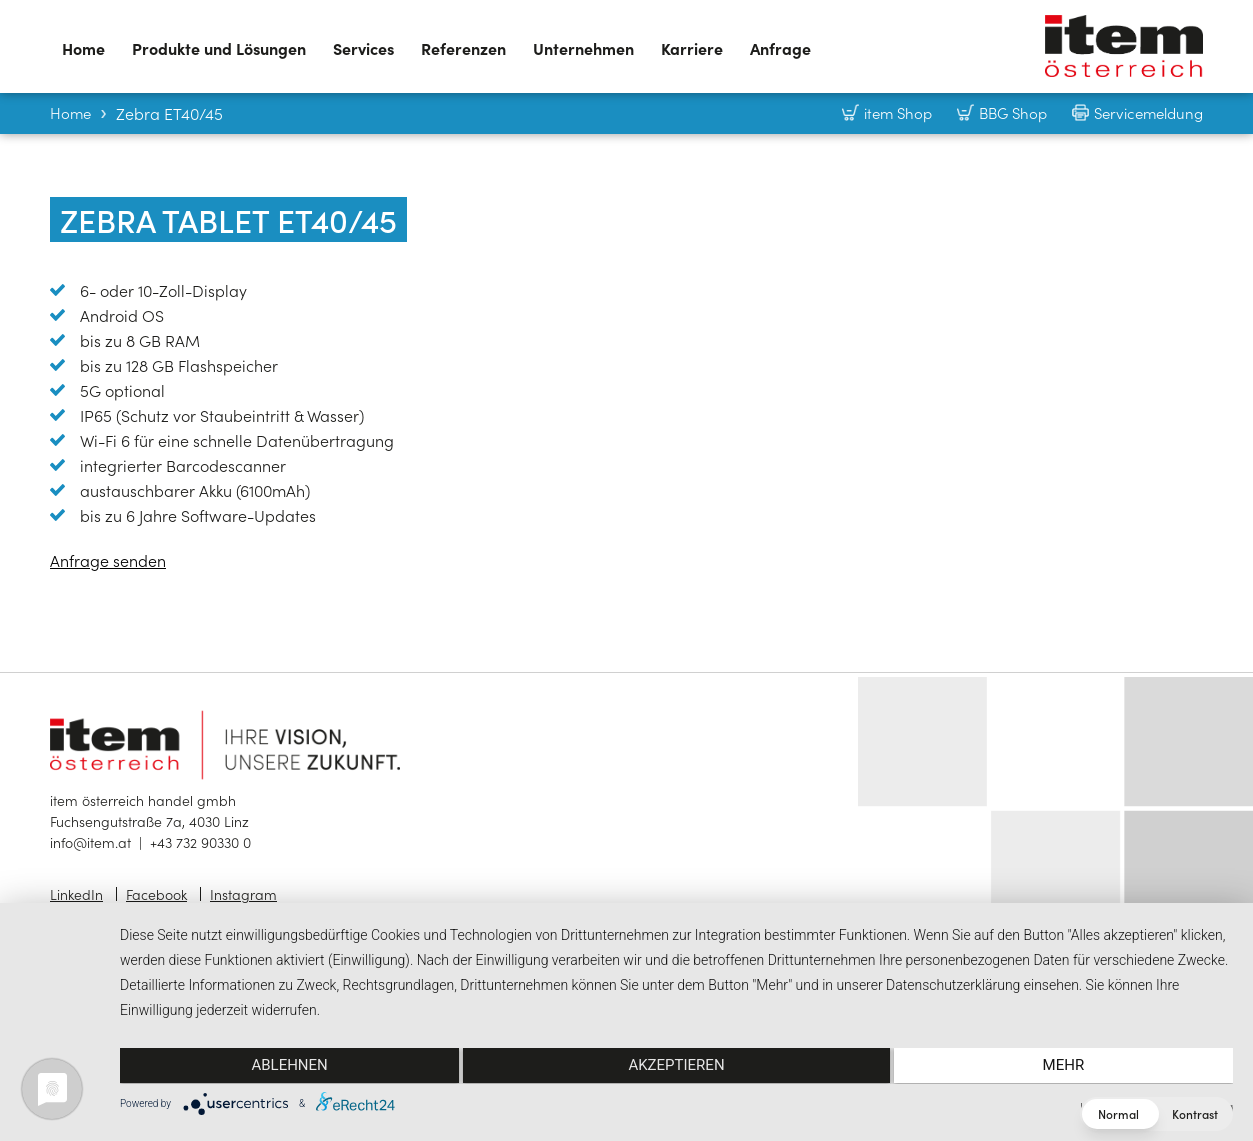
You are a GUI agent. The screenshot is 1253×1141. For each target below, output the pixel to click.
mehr (1067, 1067)
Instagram (243, 894)
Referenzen (463, 48)
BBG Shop (1013, 112)
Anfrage (780, 48)
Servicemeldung (1148, 112)
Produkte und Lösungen (219, 48)
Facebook (156, 894)
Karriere (692, 48)
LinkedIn (76, 894)
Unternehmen (583, 48)
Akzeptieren (676, 1067)
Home (83, 48)
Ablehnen (286, 1067)
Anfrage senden (108, 560)
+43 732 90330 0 (200, 842)
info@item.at (90, 842)
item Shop (898, 112)
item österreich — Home (1124, 46)
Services (363, 48)
